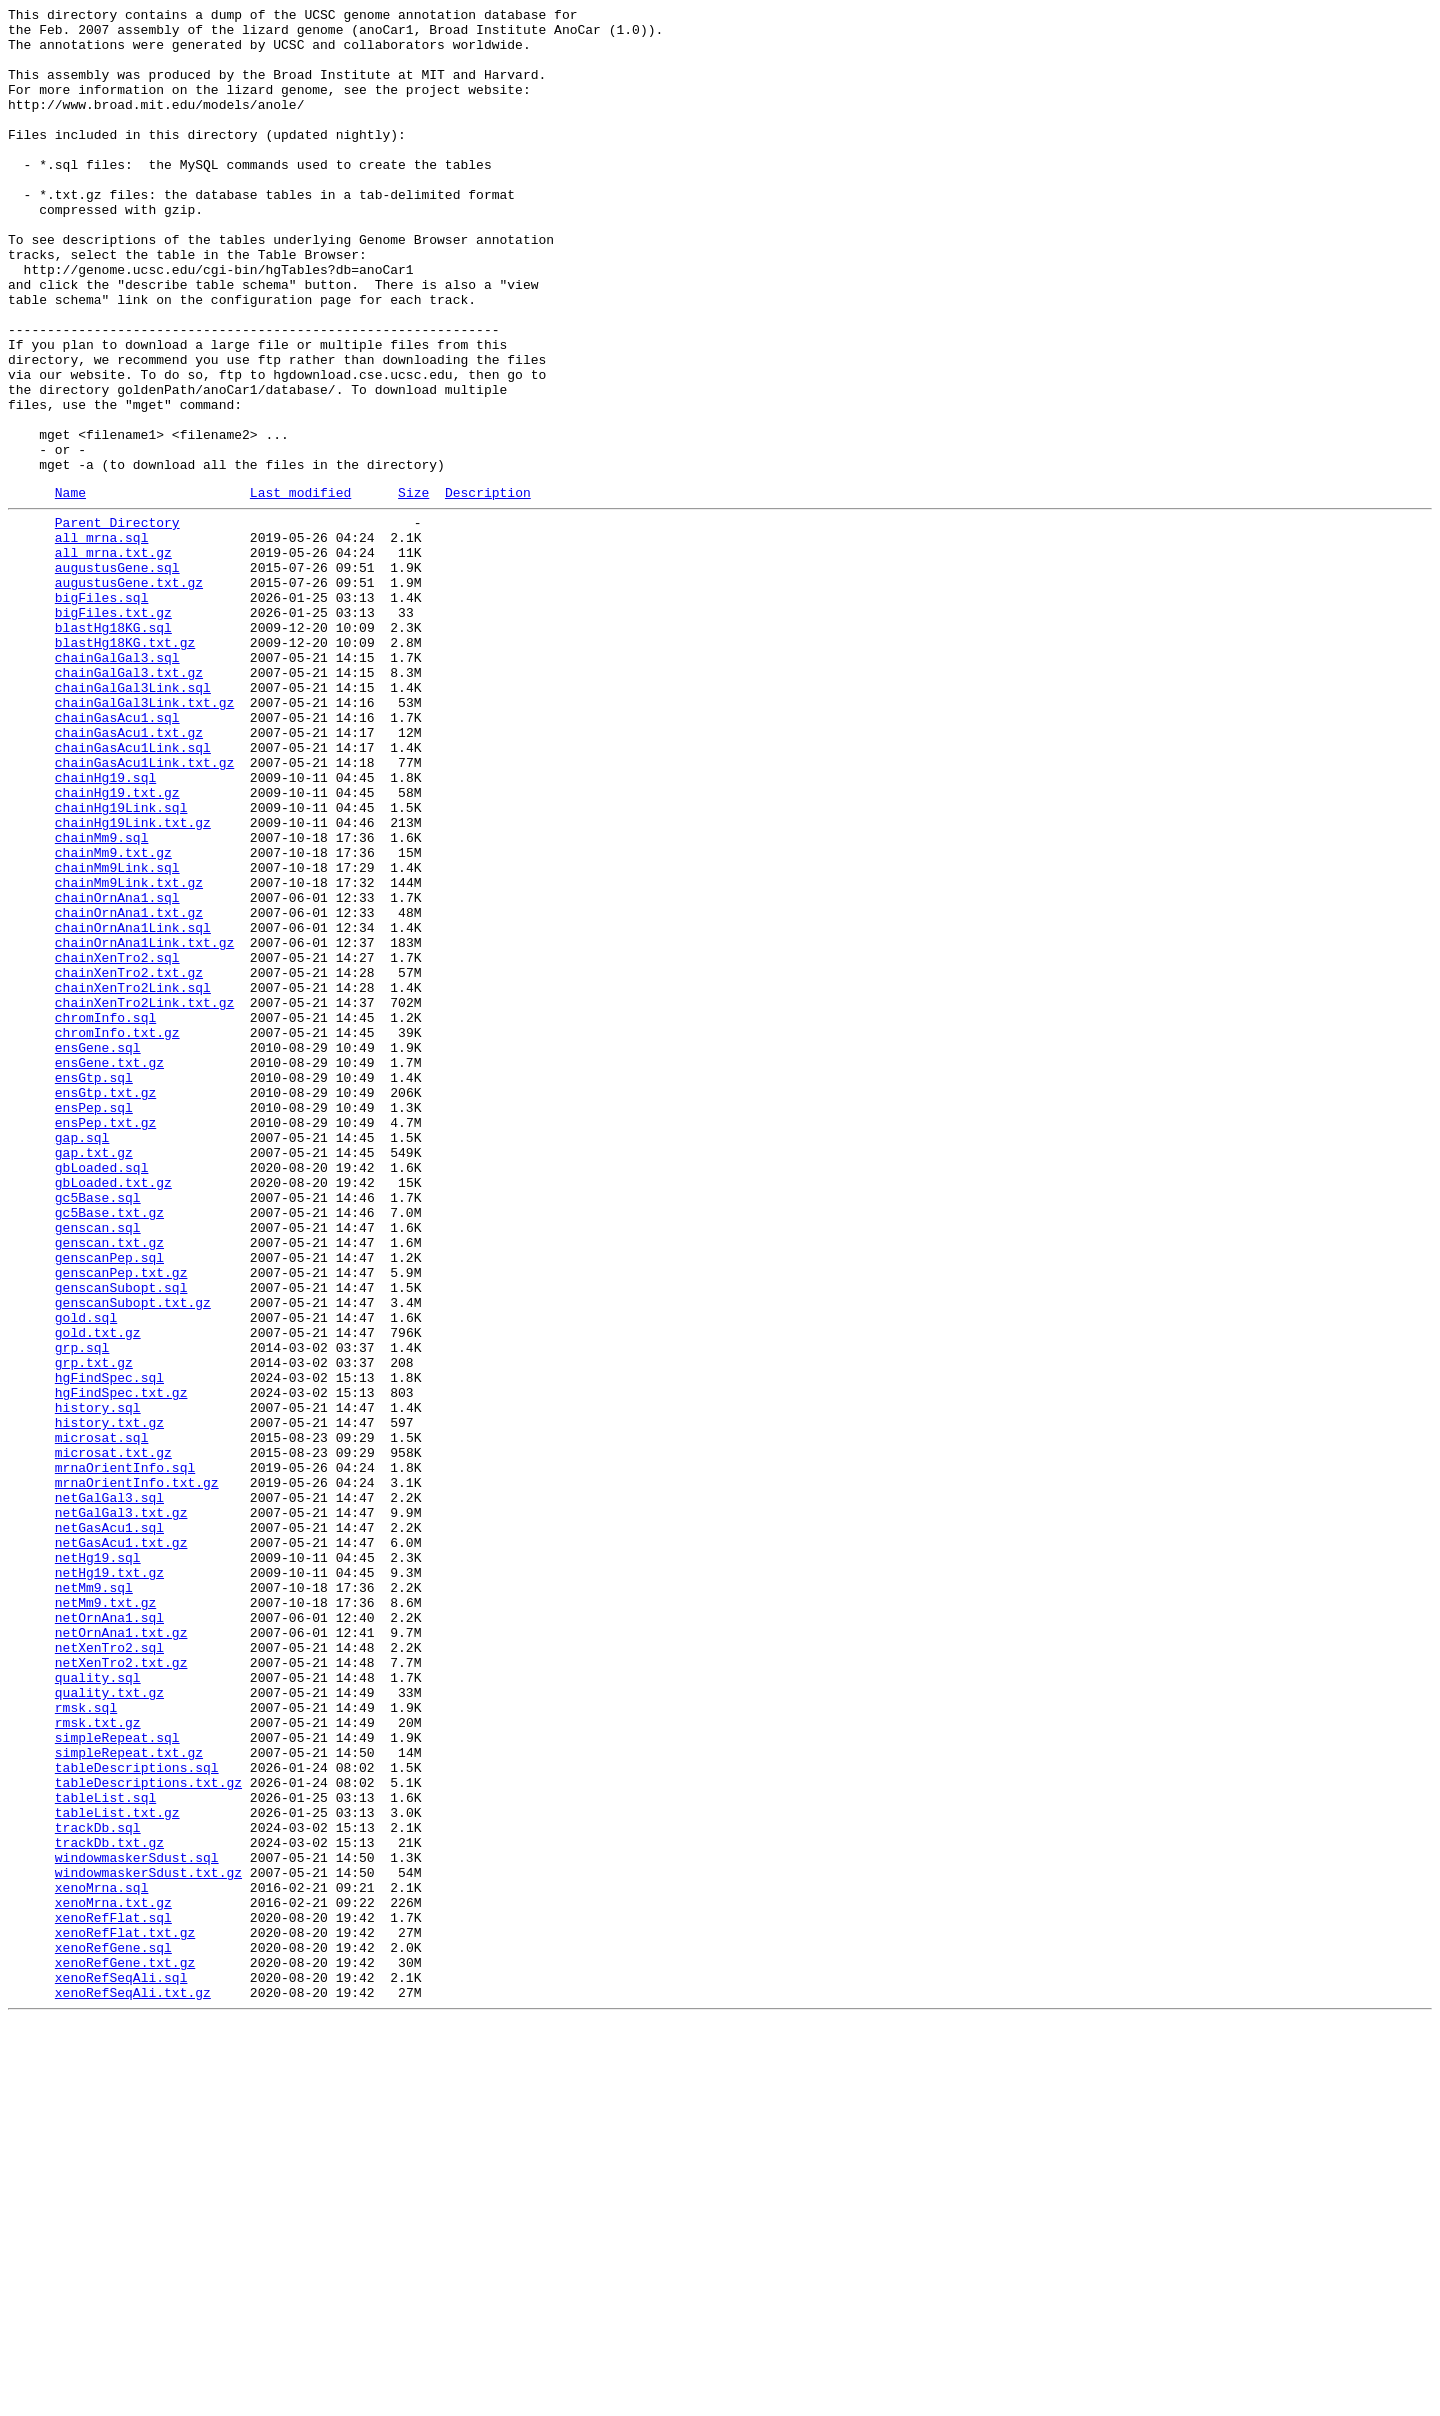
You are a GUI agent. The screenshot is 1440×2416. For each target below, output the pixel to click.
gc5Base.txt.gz (109, 1449)
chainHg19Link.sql (121, 963)
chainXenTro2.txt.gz (129, 1161)
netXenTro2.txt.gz (121, 1989)
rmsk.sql (86, 2043)
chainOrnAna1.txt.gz (129, 1089)
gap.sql (82, 1359)
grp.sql (82, 1611)
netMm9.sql (94, 1899)
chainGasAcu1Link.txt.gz (144, 909)
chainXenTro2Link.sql (133, 1179)
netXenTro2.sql (109, 1971)
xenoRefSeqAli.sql (121, 2367)
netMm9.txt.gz (105, 1917)
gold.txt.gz (98, 1593)
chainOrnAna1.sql (117, 1071)
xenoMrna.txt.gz (113, 2277)
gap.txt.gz (94, 1377)
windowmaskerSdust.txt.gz (148, 2241)
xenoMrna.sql (102, 2259)
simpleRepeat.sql (117, 2079)
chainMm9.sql (102, 999)
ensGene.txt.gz (109, 1269)
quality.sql (98, 2007)
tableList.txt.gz (117, 2169)
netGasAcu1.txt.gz (121, 1845)
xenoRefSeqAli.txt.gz (133, 2385)
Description (488, 588)
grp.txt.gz (94, 1629)
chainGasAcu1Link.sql (133, 891)
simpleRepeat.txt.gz (129, 2097)
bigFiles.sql (102, 711)
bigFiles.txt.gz (113, 729)
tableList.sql (105, 2151)
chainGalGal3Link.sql (133, 819)
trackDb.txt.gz (109, 2205)
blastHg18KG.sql (113, 747)
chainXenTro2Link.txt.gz (144, 1197)
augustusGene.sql (117, 675)
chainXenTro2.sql (117, 1143)
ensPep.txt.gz (105, 1341)
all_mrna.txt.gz (113, 657)
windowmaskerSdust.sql (137, 2223)
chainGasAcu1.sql (117, 855)
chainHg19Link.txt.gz (133, 981)
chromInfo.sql (105, 1215)
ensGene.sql (98, 1251)
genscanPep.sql (109, 1503)
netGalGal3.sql (109, 1791)
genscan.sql (98, 1467)
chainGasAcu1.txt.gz (129, 873)
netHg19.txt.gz (109, 1881)
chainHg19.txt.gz (117, 945)
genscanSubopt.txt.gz (133, 1557)
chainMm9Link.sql (117, 1035)
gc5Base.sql (98, 1431)
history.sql (98, 1683)
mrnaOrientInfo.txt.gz (137, 1773)
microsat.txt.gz (113, 1737)
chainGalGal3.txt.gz (129, 801)
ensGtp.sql (94, 1287)
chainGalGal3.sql (117, 783)
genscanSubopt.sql (121, 1539)
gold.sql (86, 1575)
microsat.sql (102, 1719)
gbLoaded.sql (102, 1395)
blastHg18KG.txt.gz (125, 765)
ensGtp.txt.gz (105, 1305)
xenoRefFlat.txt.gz (125, 2313)
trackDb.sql (98, 2187)
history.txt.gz (109, 1701)
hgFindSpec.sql (109, 1647)
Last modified (300, 588)
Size (413, 588)
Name (70, 588)
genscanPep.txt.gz (121, 1521)
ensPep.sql (94, 1323)
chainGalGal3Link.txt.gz (144, 837)
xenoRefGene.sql (113, 2331)
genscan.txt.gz (109, 1485)
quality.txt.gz (109, 2025)
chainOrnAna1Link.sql (133, 1107)
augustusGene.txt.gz (129, 693)
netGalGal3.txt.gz (121, 1809)
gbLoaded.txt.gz (113, 1413)
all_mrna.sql (102, 639)
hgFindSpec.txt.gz (121, 1665)
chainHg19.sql (105, 927)
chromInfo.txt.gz (117, 1233)
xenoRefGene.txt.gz (125, 2349)
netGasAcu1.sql (109, 1827)
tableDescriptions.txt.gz (148, 2133)
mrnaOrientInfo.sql (125, 1755)
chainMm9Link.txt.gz (129, 1053)
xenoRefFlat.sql (113, 2295)
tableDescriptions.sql (137, 2115)
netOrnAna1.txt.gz (121, 1953)
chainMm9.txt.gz (113, 1017)
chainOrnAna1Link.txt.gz (144, 1125)
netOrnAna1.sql (109, 1935)
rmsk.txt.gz (98, 2061)
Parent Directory (117, 621)
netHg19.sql (98, 1863)
